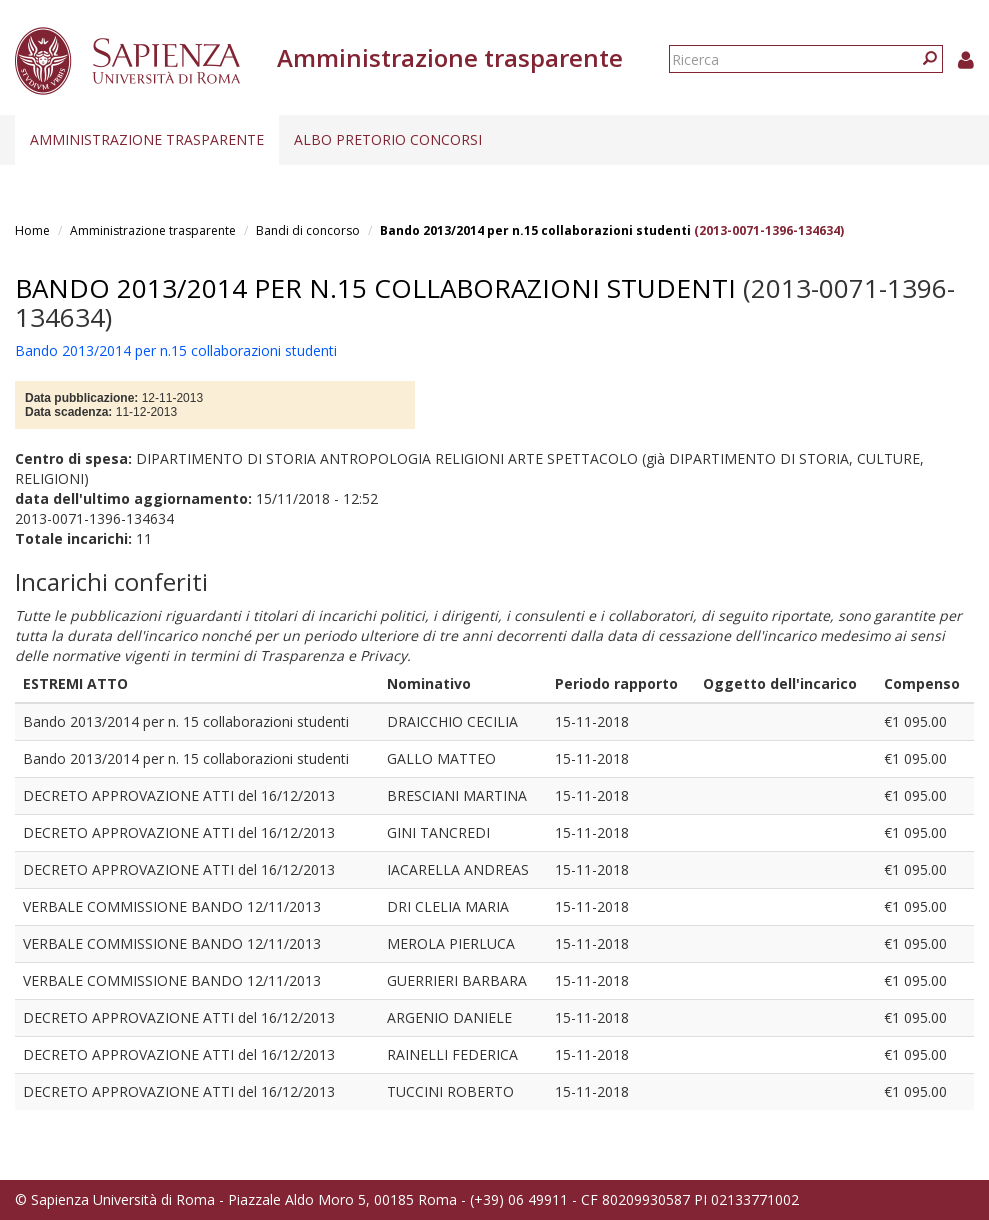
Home (32, 230)
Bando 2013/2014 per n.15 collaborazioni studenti (535, 230)
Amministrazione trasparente (147, 139)
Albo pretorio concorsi (388, 139)
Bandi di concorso (308, 230)
